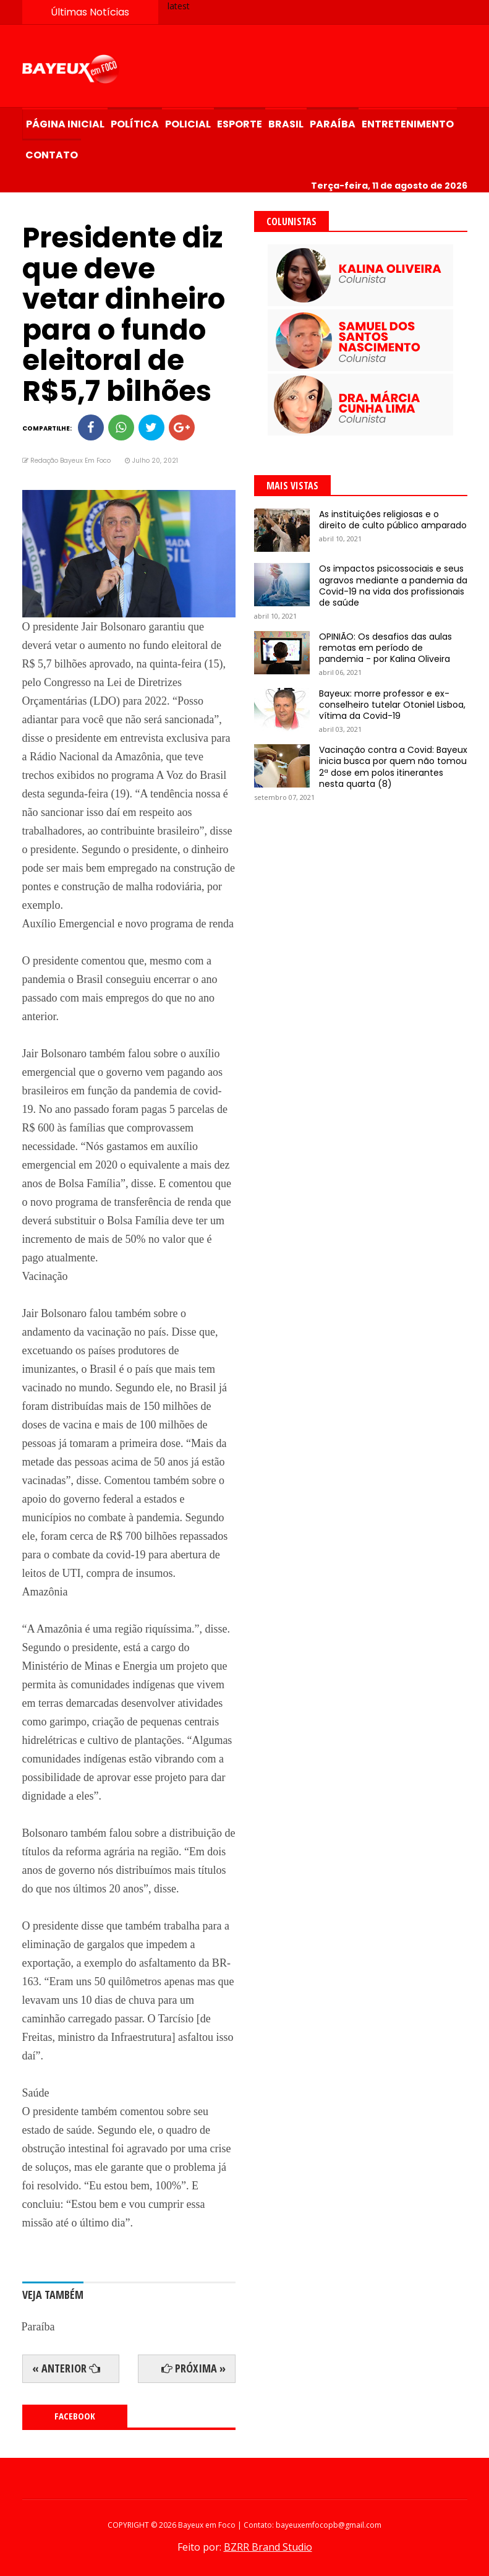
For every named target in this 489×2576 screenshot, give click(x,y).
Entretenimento (408, 124)
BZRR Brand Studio (268, 2547)
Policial (188, 124)
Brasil (286, 124)
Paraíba (332, 124)
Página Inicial (65, 124)
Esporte (239, 124)
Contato (51, 155)
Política (135, 124)
